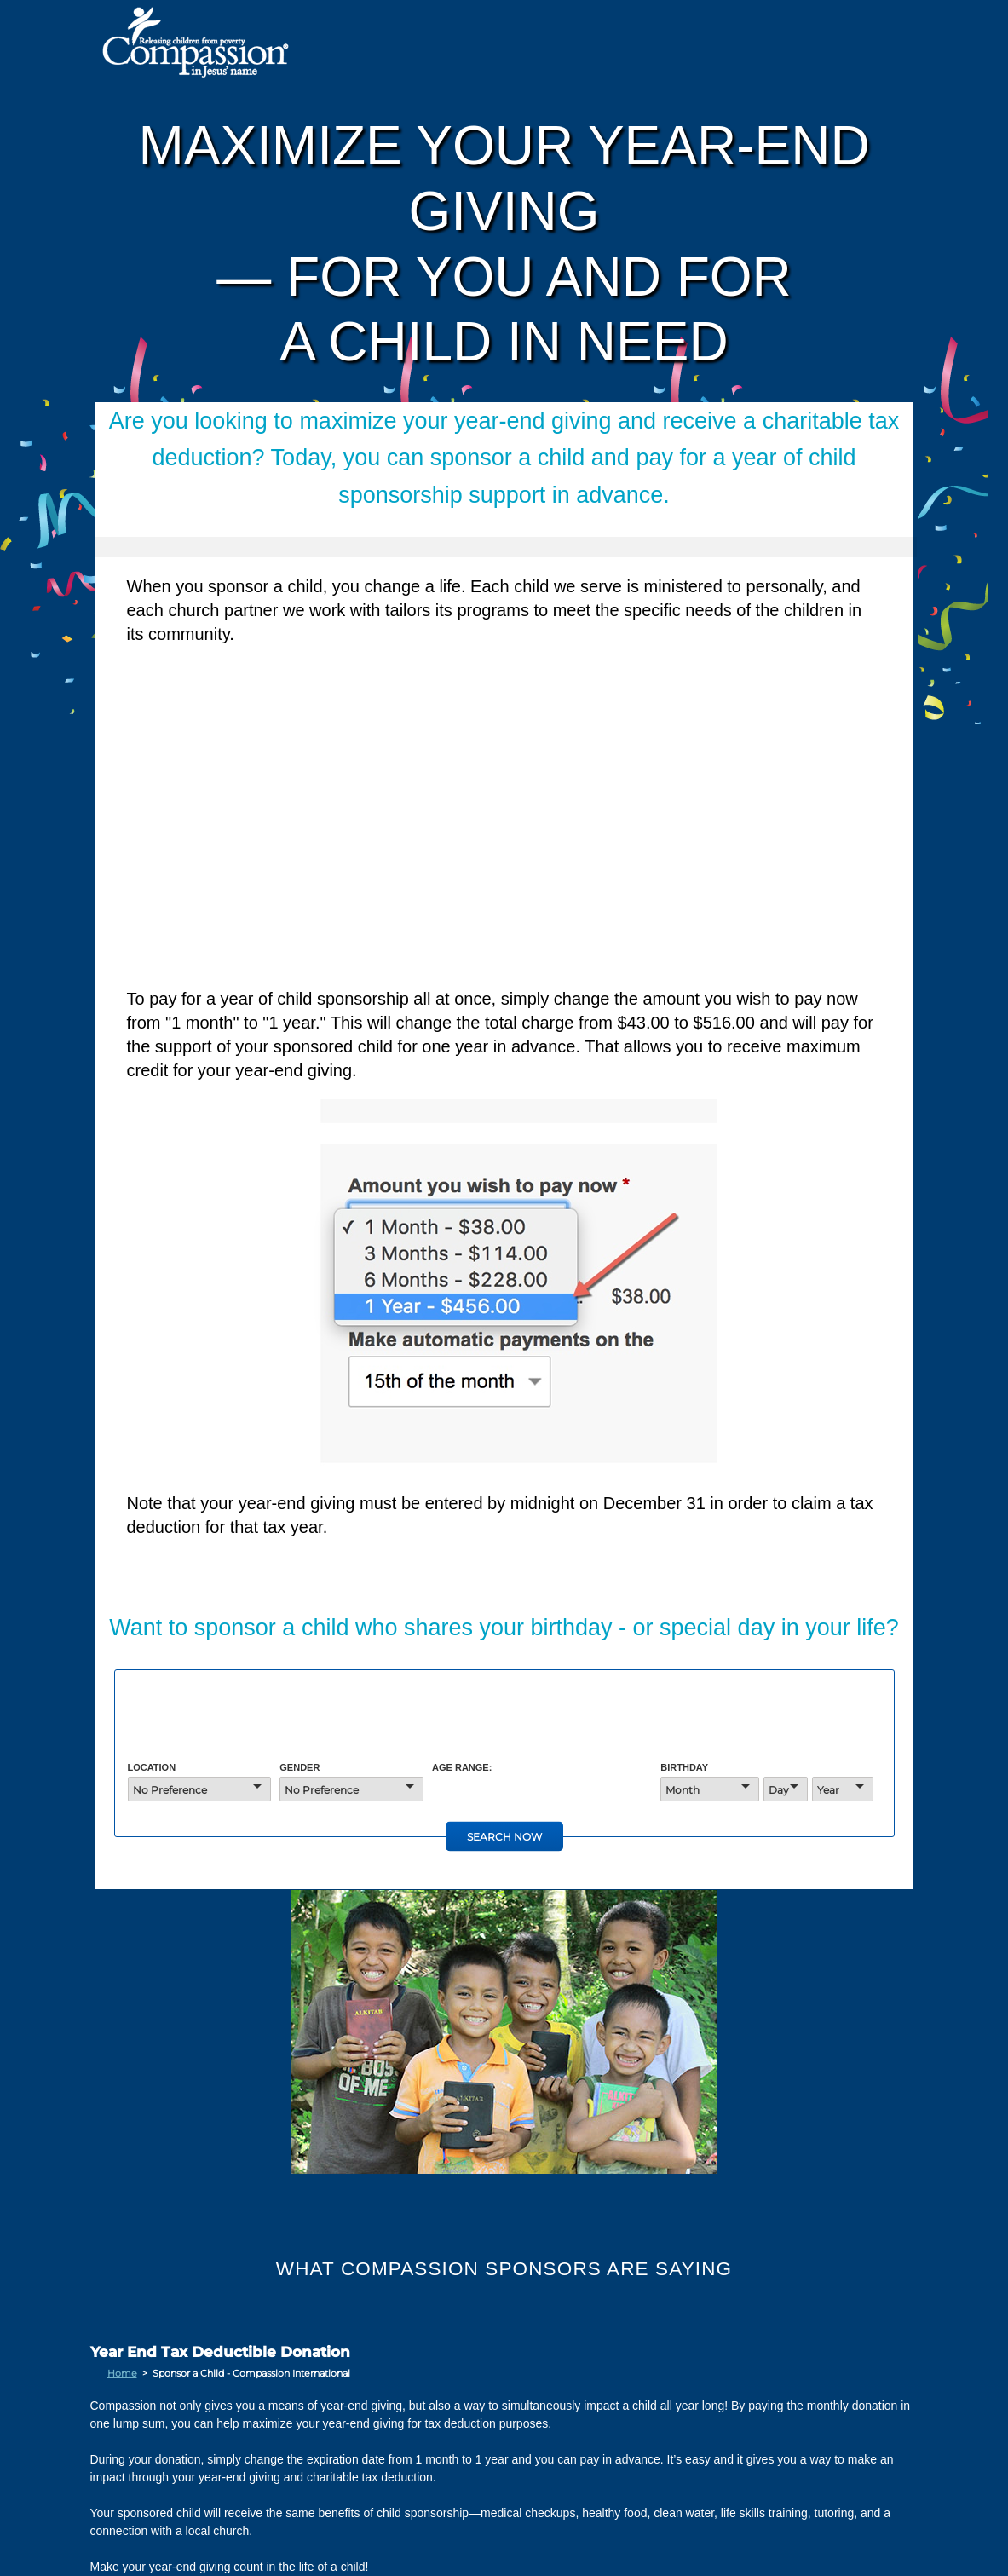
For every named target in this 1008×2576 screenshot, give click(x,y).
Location (152, 1767)
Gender (299, 1767)
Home (122, 2373)
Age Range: (462, 1767)
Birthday (684, 1767)
